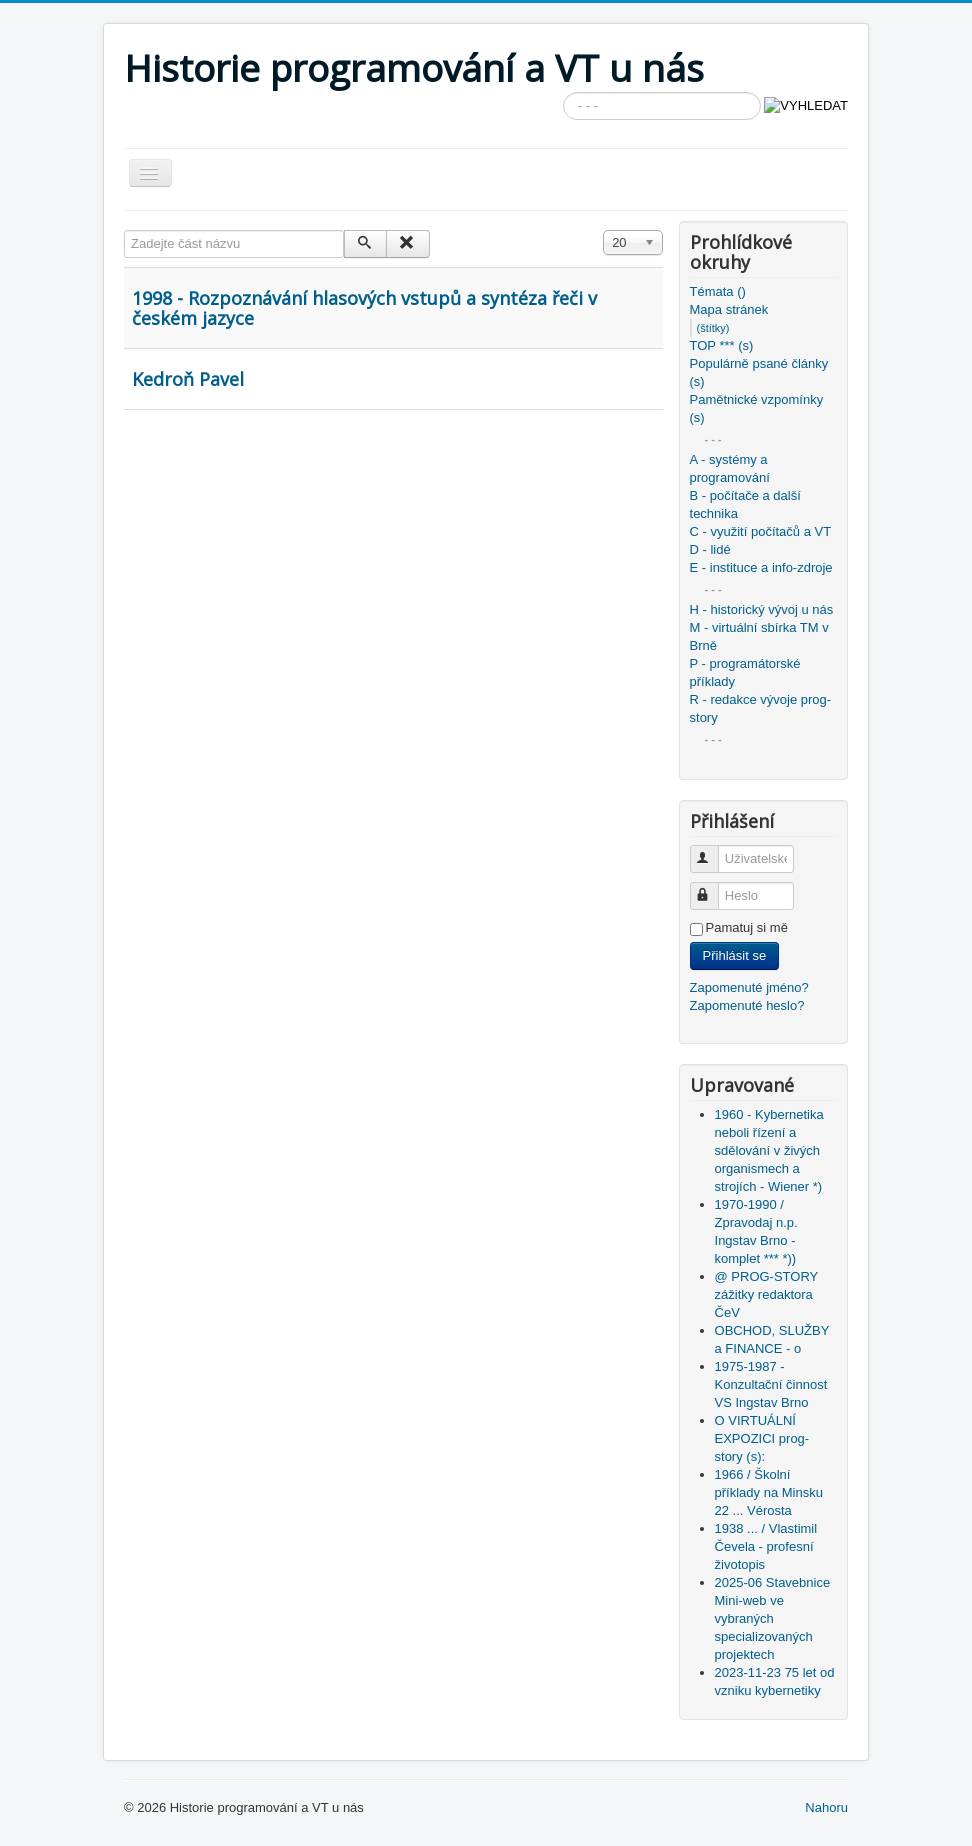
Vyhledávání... (563, 92)
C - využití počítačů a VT (761, 531)
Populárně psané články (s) (759, 372)
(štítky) (713, 328)
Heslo (713, 887)
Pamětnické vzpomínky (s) (757, 408)
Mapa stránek (729, 309)
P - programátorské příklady (745, 672)
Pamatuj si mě (747, 927)
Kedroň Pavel (188, 379)
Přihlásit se (735, 955)
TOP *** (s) (722, 345)
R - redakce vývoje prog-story (761, 708)
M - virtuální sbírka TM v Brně (759, 636)
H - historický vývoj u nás (762, 609)
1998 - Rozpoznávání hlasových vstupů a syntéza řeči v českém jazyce (364, 308)
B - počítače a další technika (745, 504)
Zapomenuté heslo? (747, 1005)
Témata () (718, 291)
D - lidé (710, 549)
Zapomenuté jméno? (749, 987)
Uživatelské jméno (713, 850)
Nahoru (826, 1807)
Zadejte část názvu (124, 230)
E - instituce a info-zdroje (761, 567)
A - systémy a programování (730, 468)
